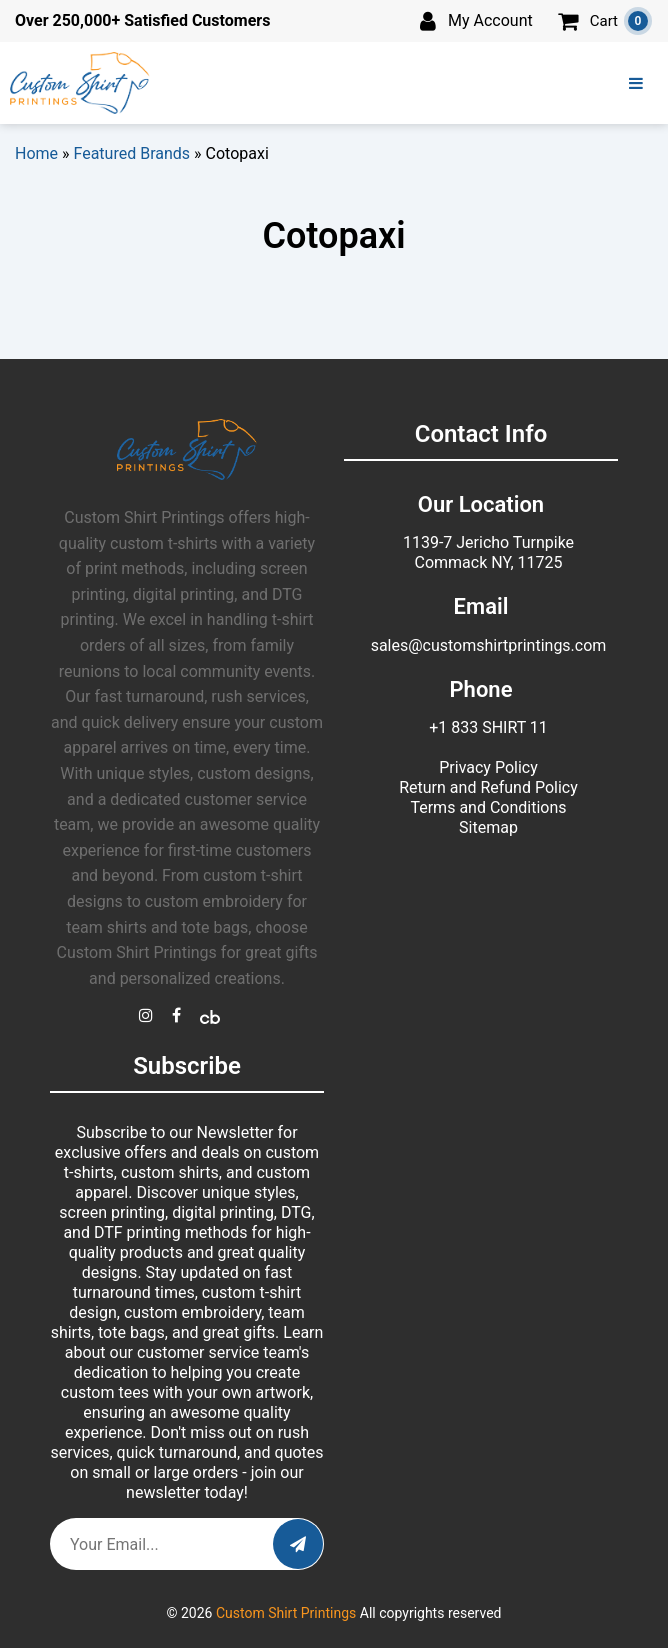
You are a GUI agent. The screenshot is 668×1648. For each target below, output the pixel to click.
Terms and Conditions (488, 807)
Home (36, 153)
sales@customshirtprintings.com (489, 645)
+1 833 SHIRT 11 (488, 727)
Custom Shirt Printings (286, 1613)
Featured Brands (132, 153)
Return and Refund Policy (488, 787)
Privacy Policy (488, 767)
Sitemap (488, 827)
